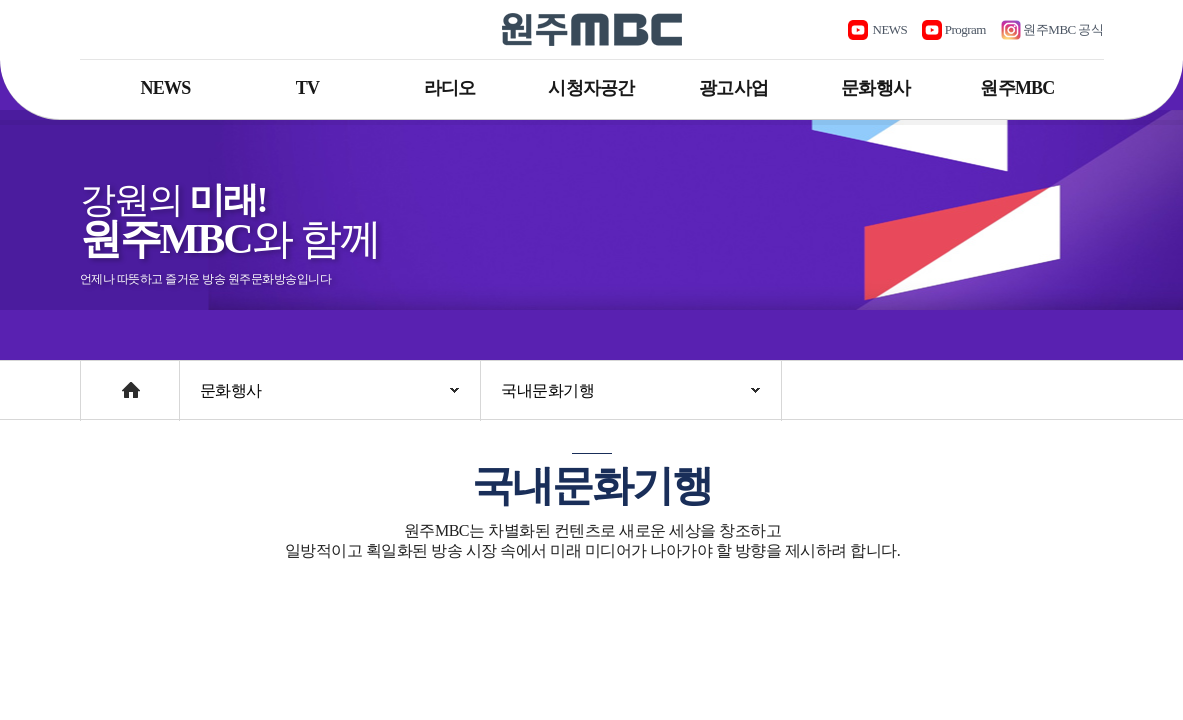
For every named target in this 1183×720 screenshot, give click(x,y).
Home (99, 380)
